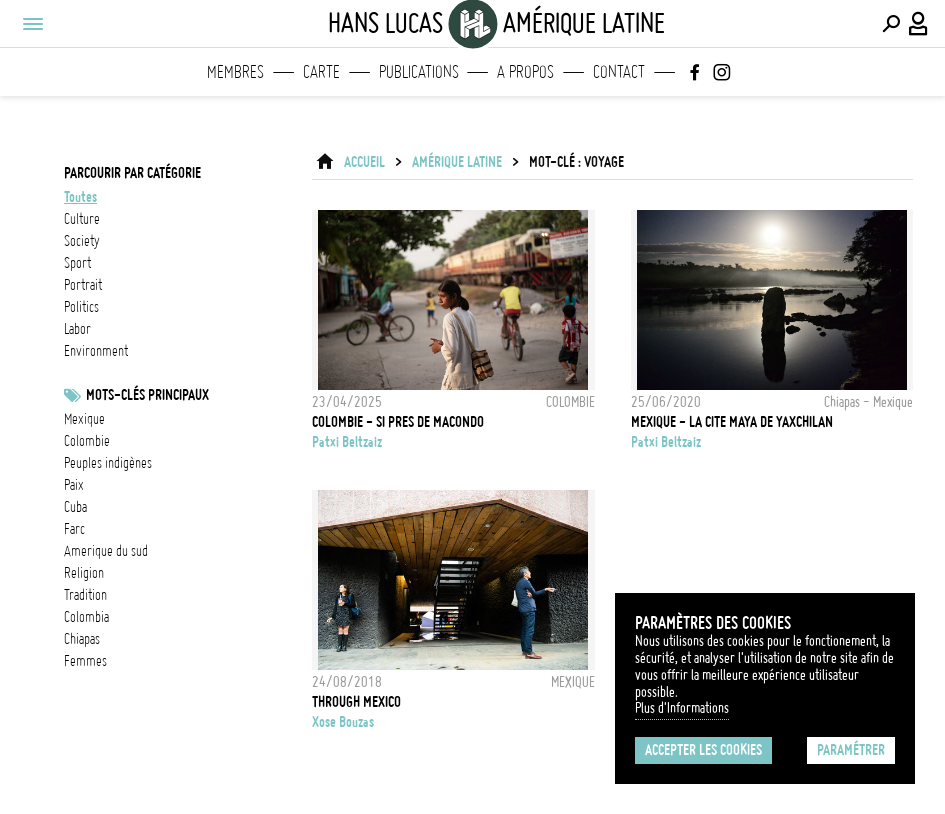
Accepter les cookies (703, 750)
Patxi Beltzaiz (347, 442)
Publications (419, 72)
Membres (235, 72)
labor (77, 329)
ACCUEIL (364, 162)
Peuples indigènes (108, 463)
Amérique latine (457, 162)
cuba (75, 507)
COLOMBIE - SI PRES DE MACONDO (398, 422)
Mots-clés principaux (147, 395)
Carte (321, 72)
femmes (85, 661)
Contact (619, 72)
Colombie (87, 441)
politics (81, 307)
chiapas (82, 639)
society (82, 241)
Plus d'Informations (682, 708)
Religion (84, 573)
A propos (525, 72)
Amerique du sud (106, 551)
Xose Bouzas (343, 722)
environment (96, 351)
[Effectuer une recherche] (891, 24)
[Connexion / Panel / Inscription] (919, 24)
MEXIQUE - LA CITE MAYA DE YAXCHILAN (732, 422)
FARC (74, 529)
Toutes (80, 197)
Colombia (86, 617)
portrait (83, 285)
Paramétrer (851, 750)
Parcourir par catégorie (132, 173)
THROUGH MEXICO (356, 702)
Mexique (84, 419)
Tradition (85, 595)
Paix (74, 485)
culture (82, 219)
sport (77, 263)
